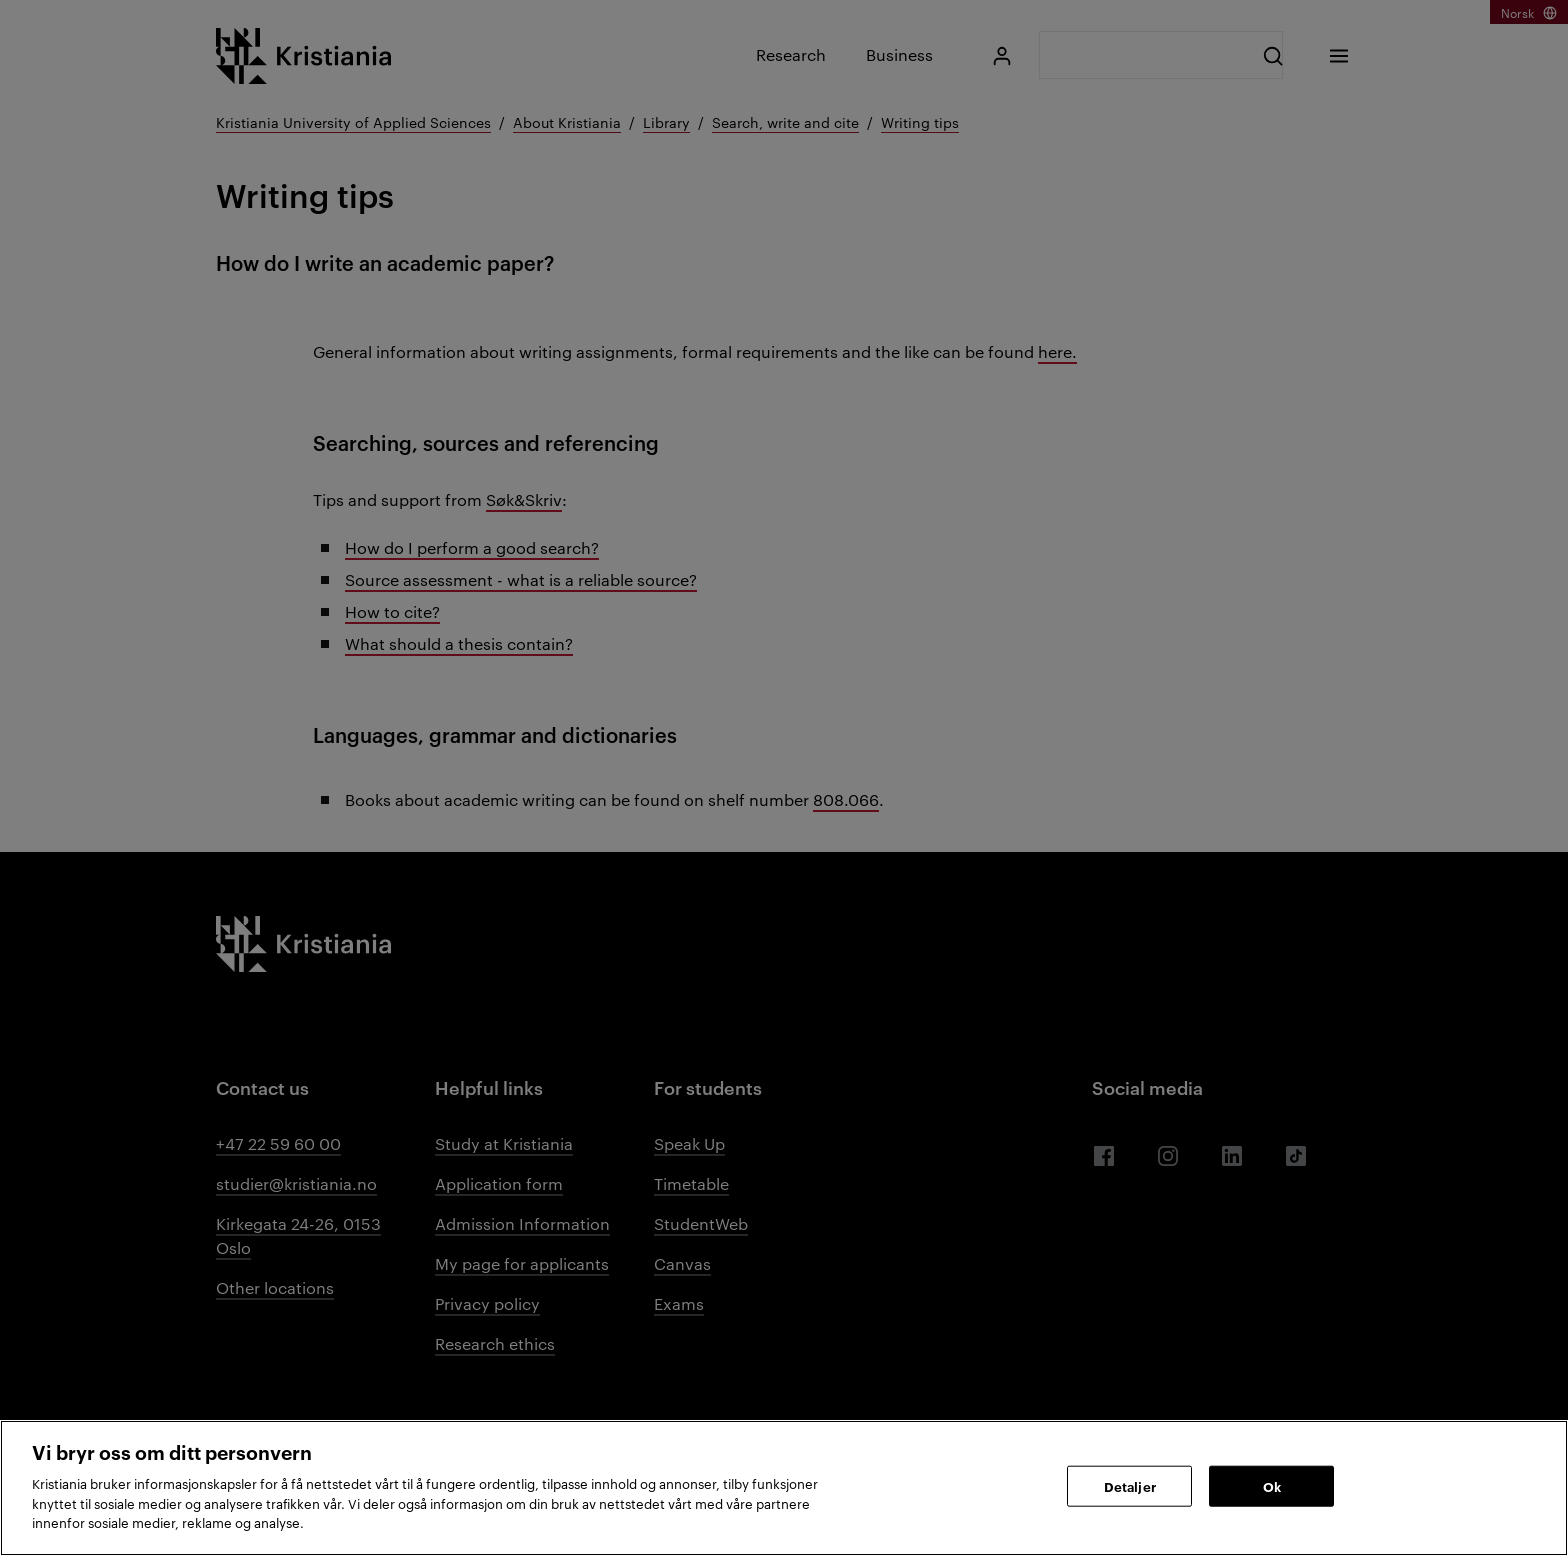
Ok (1272, 1485)
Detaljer (1130, 1485)
